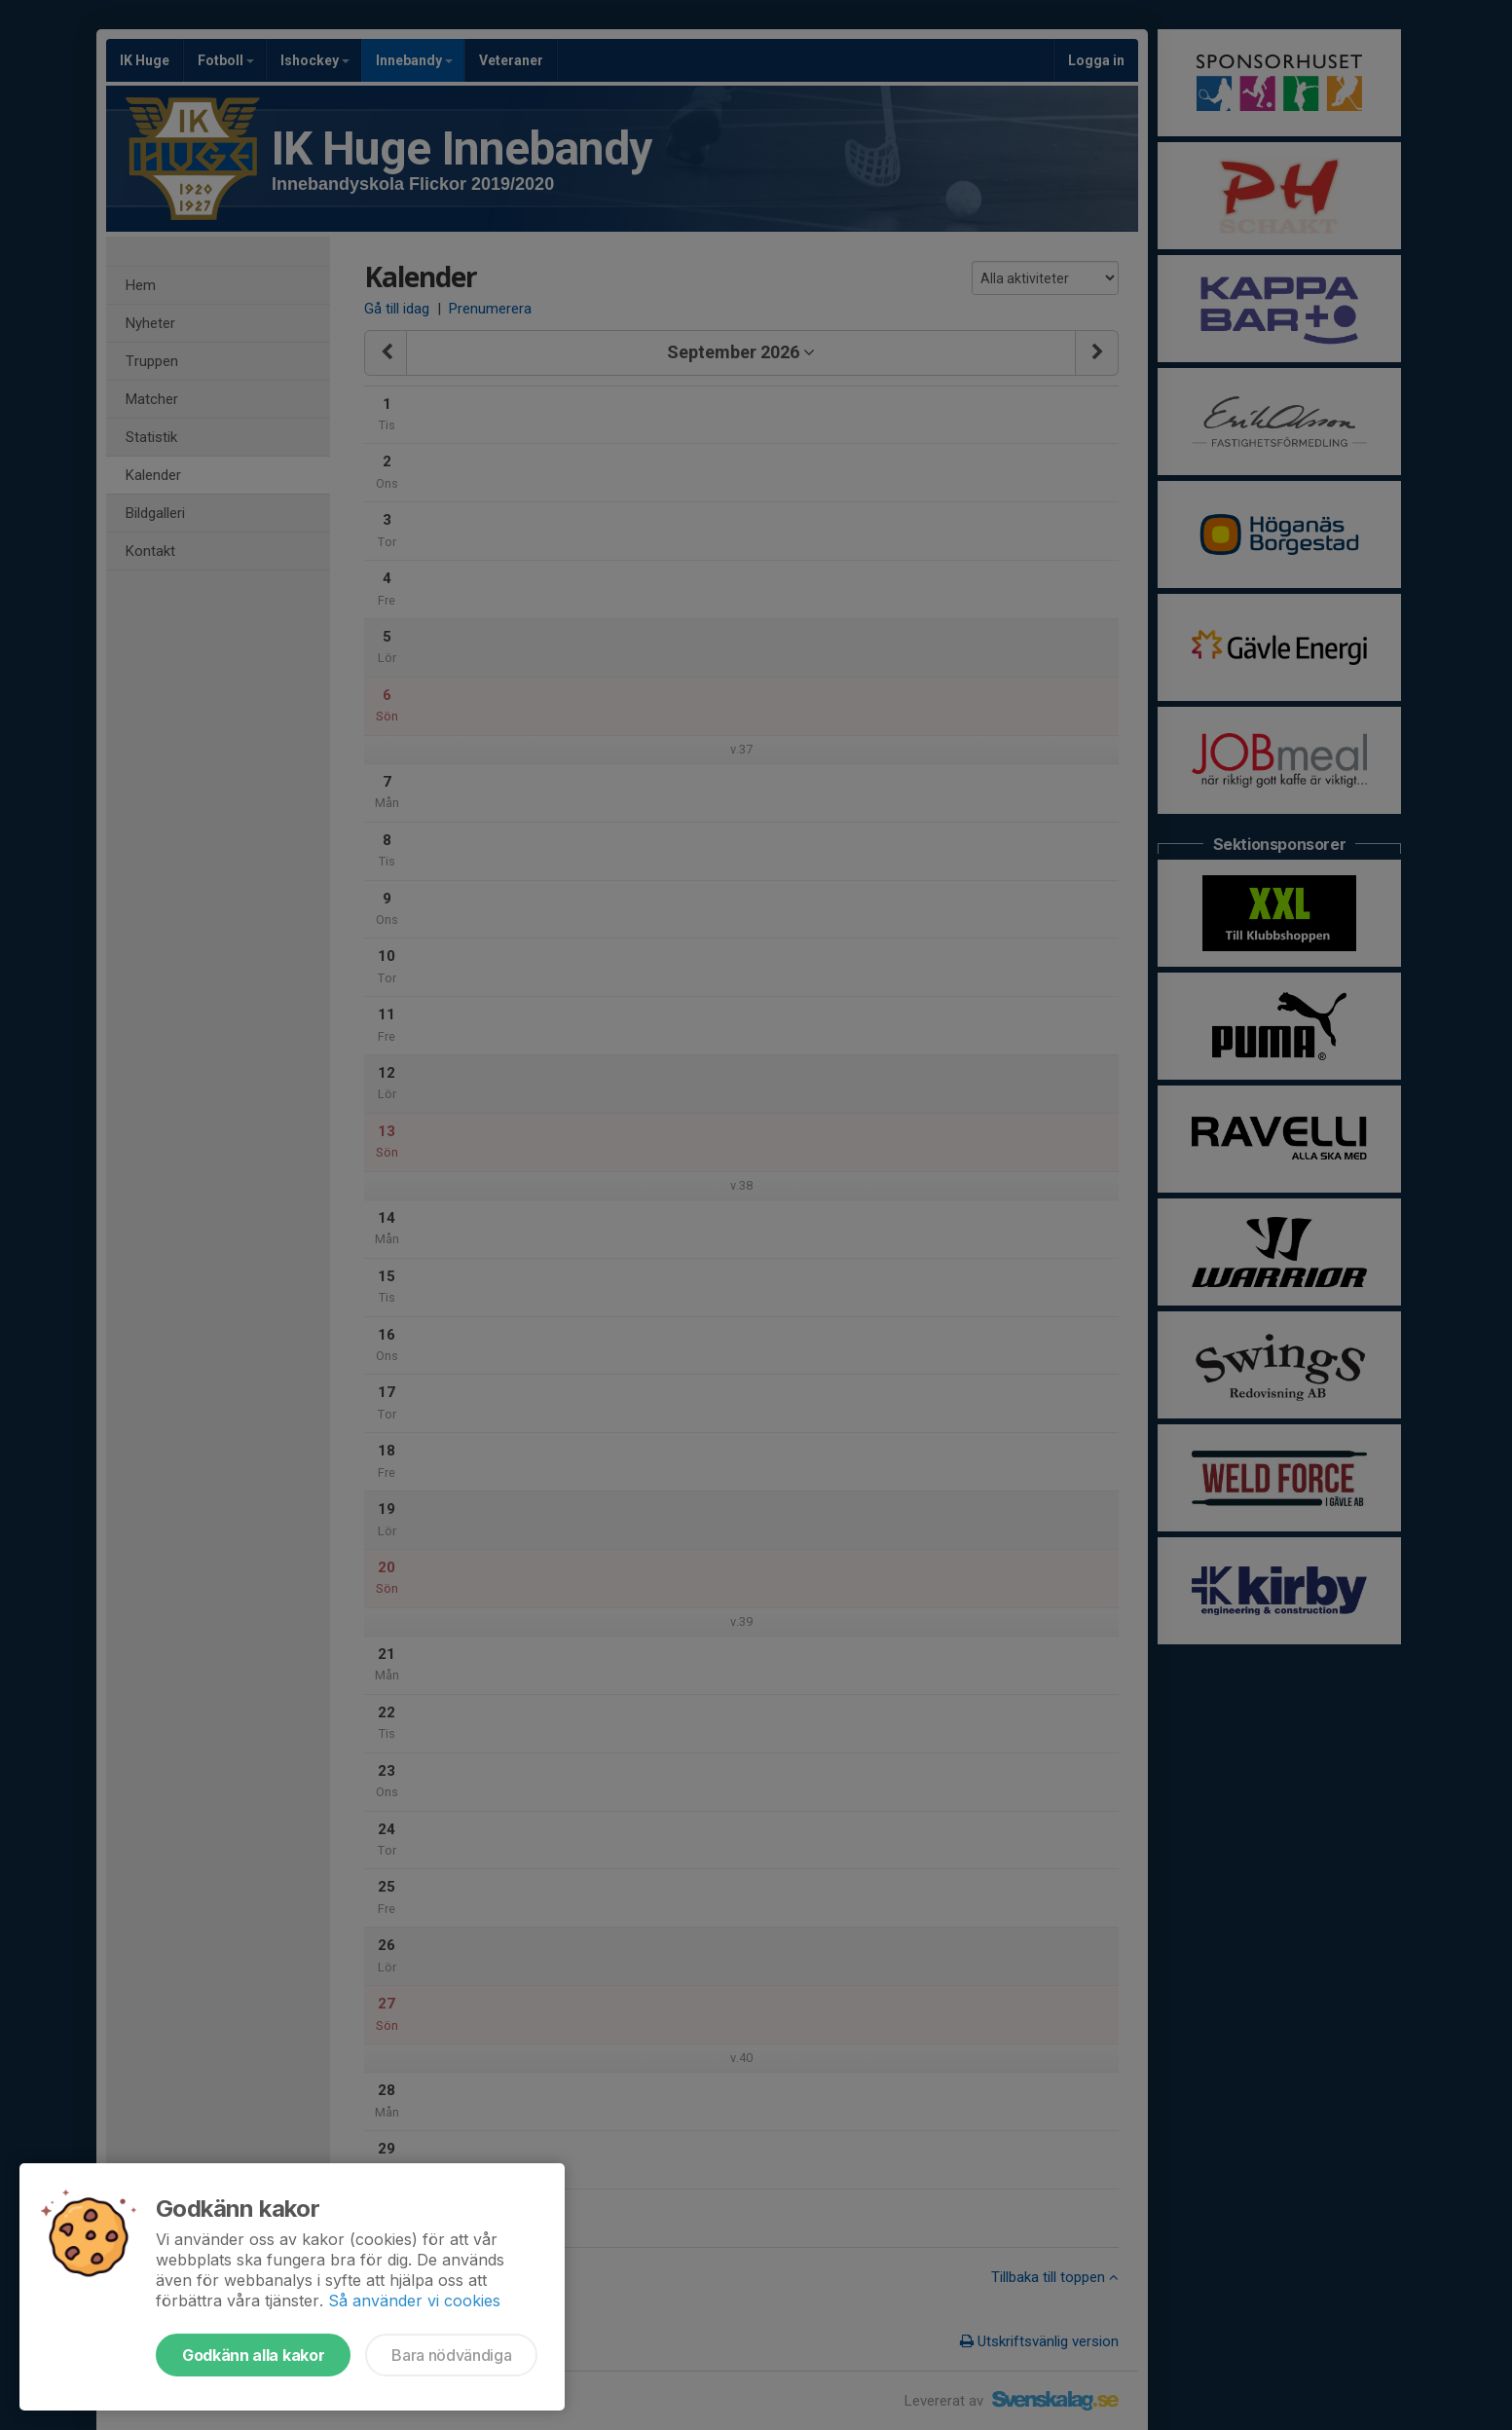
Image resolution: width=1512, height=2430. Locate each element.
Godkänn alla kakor (253, 2355)
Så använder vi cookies (414, 2300)
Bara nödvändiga (451, 2355)
